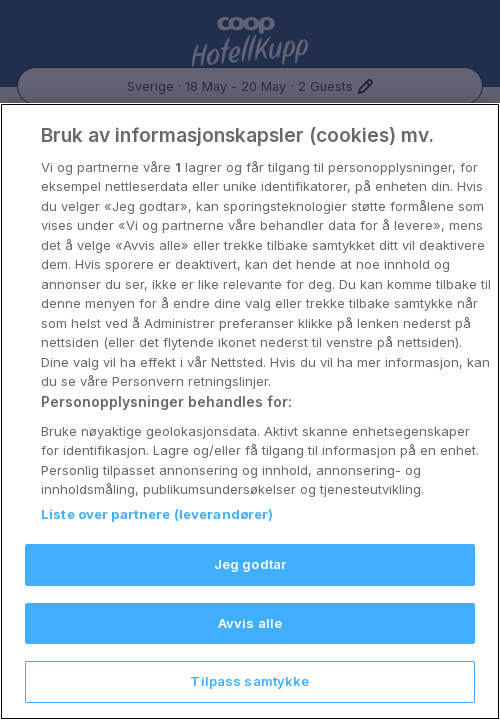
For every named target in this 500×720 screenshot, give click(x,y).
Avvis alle (250, 623)
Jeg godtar (250, 564)
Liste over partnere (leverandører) (157, 514)
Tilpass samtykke (249, 681)
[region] (250, 411)
